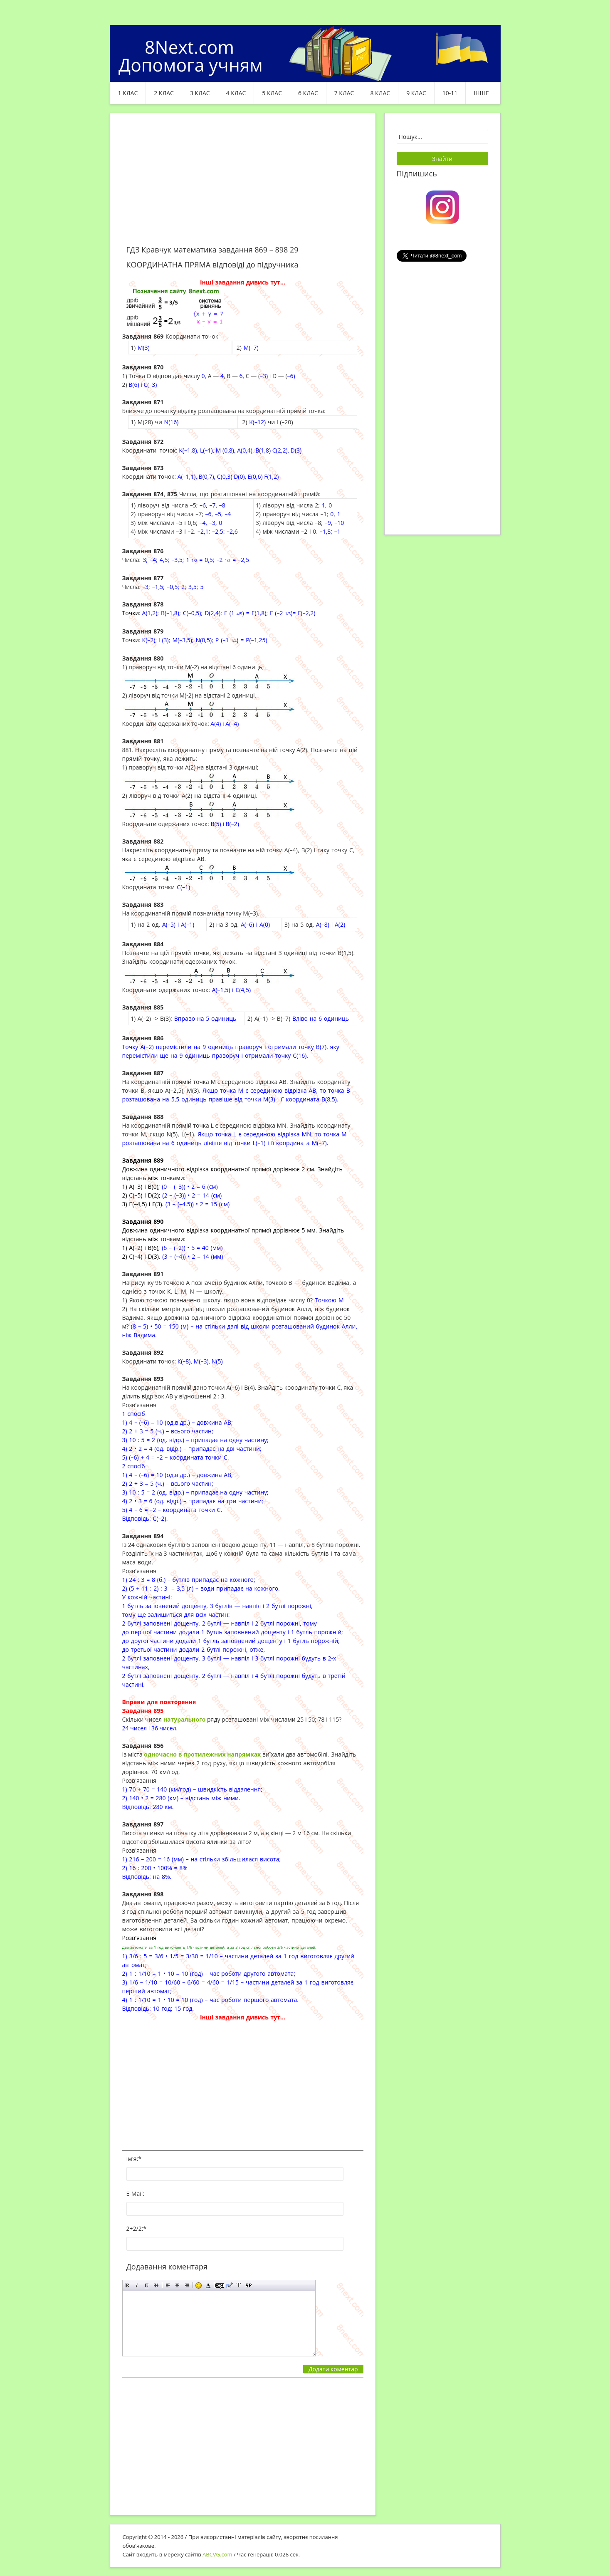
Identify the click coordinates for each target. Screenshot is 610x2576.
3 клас (200, 93)
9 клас (416, 93)
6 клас (308, 93)
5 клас (272, 93)
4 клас (236, 93)
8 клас (380, 93)
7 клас (344, 93)
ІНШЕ (481, 93)
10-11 (450, 93)
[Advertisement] (242, 184)
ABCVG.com (217, 2554)
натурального (184, 1719)
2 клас (164, 93)
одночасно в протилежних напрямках (202, 1754)
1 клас (128, 93)
